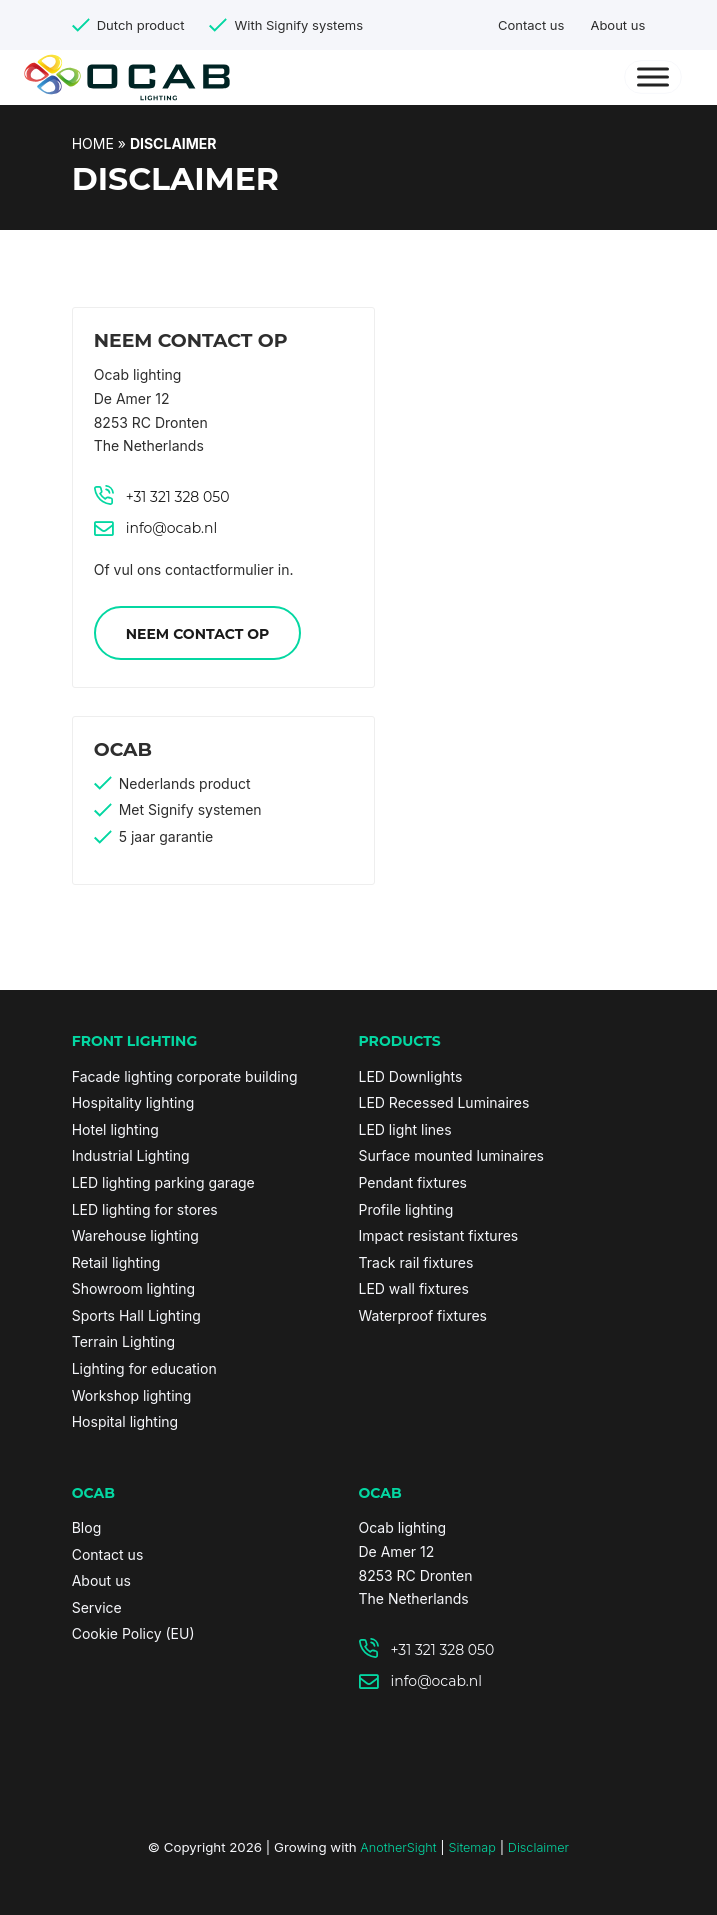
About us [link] (617, 25)
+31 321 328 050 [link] (178, 497)
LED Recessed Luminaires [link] (444, 1102)
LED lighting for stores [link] (145, 1209)
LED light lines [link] (405, 1129)
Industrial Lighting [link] (131, 1155)
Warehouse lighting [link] (135, 1235)
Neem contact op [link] (198, 634)
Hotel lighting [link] (115, 1129)
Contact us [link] (531, 25)
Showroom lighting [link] (133, 1288)
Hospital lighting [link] (125, 1421)
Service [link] (97, 1607)
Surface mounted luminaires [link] (451, 1155)
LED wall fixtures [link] (414, 1288)
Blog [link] (87, 1527)
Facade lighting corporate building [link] (185, 1076)
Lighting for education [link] (144, 1368)
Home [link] (93, 143)
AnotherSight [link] (398, 1847)
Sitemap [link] (471, 1847)
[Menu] (654, 77)
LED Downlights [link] (411, 1076)
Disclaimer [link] (538, 1847)
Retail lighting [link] (116, 1262)
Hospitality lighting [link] (133, 1102)
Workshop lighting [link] (132, 1395)
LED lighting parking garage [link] (163, 1182)
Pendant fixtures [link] (413, 1182)
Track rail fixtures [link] (416, 1262)
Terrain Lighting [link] (123, 1341)
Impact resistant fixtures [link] (439, 1235)
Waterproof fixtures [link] (423, 1315)
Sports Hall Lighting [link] (136, 1315)
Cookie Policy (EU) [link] (133, 1633)
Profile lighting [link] (406, 1209)
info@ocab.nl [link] (172, 528)
